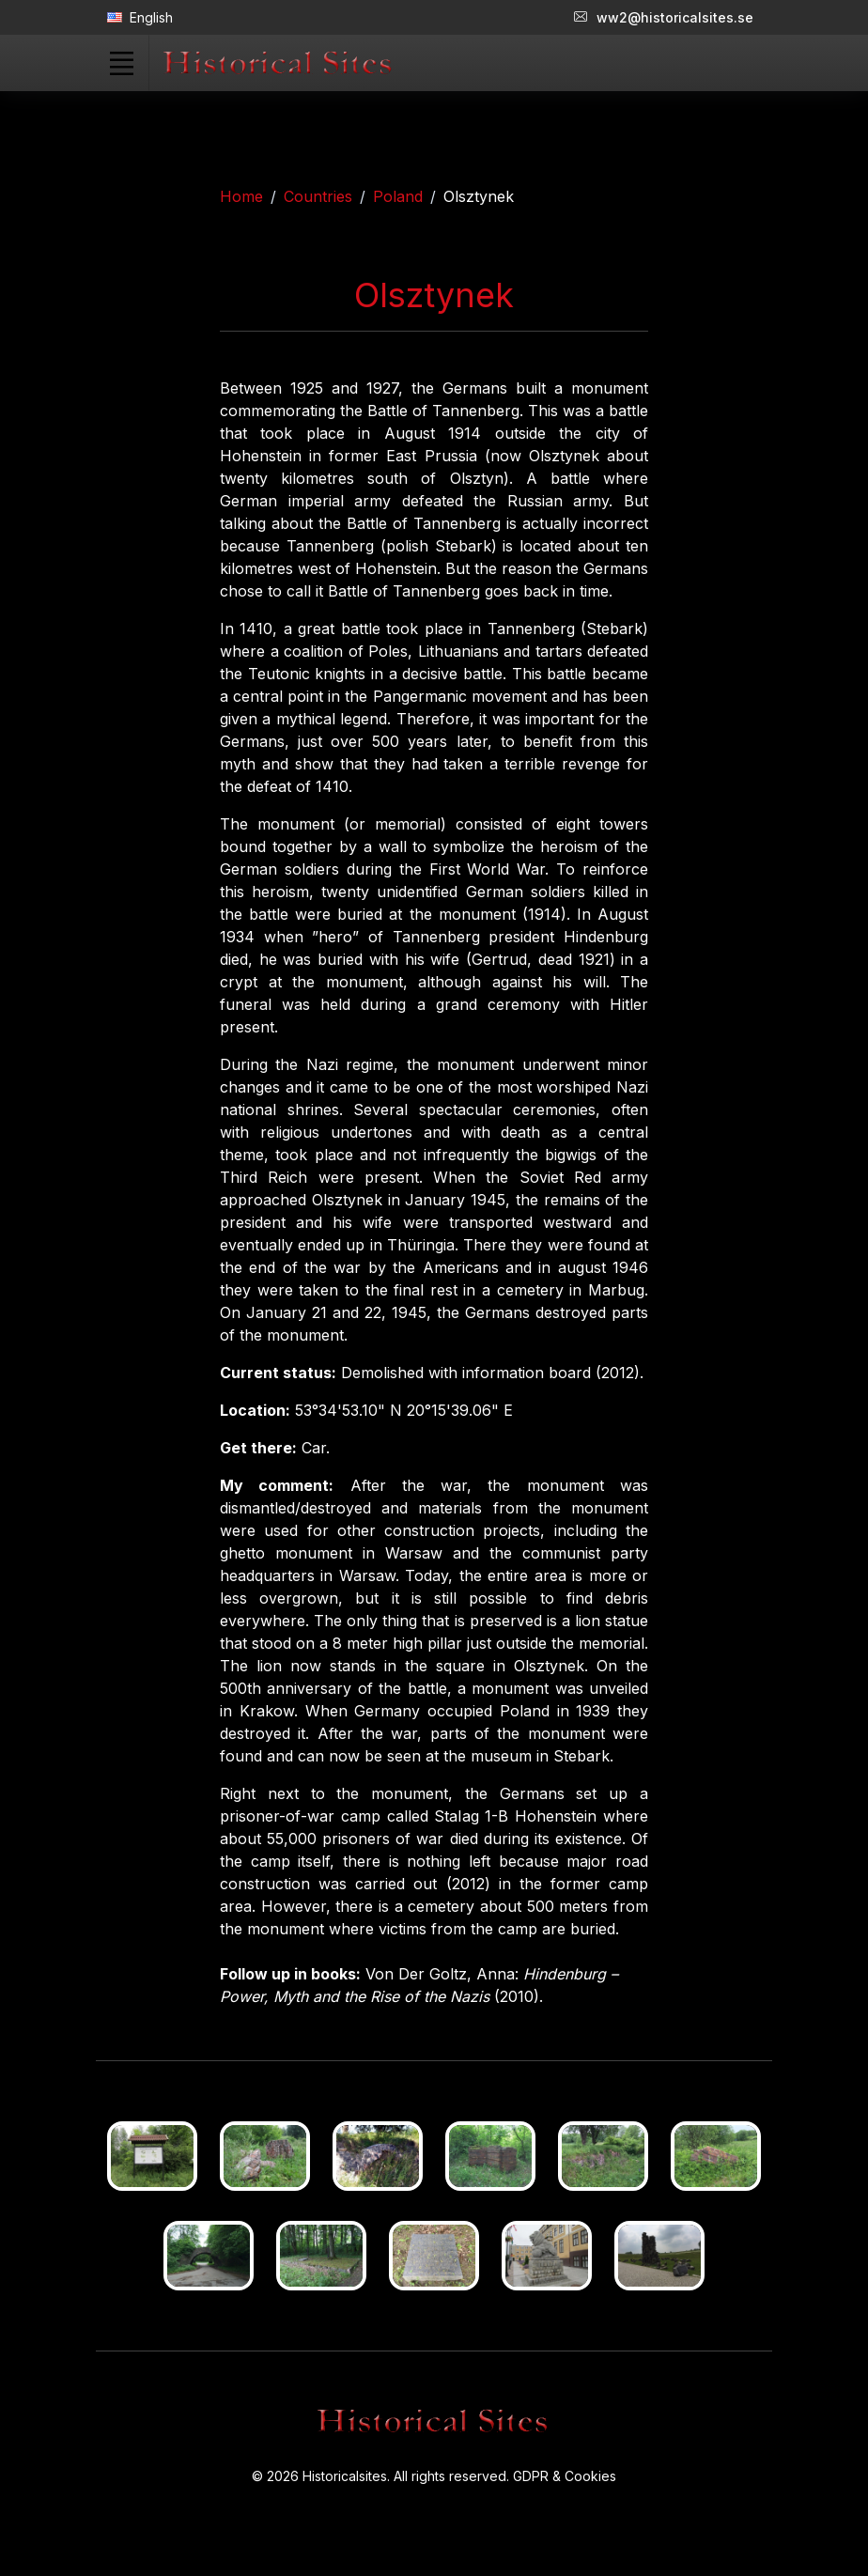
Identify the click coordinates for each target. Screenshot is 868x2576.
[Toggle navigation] (121, 63)
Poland (398, 196)
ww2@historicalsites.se (663, 17)
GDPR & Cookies (564, 2476)
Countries (318, 196)
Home (241, 196)
